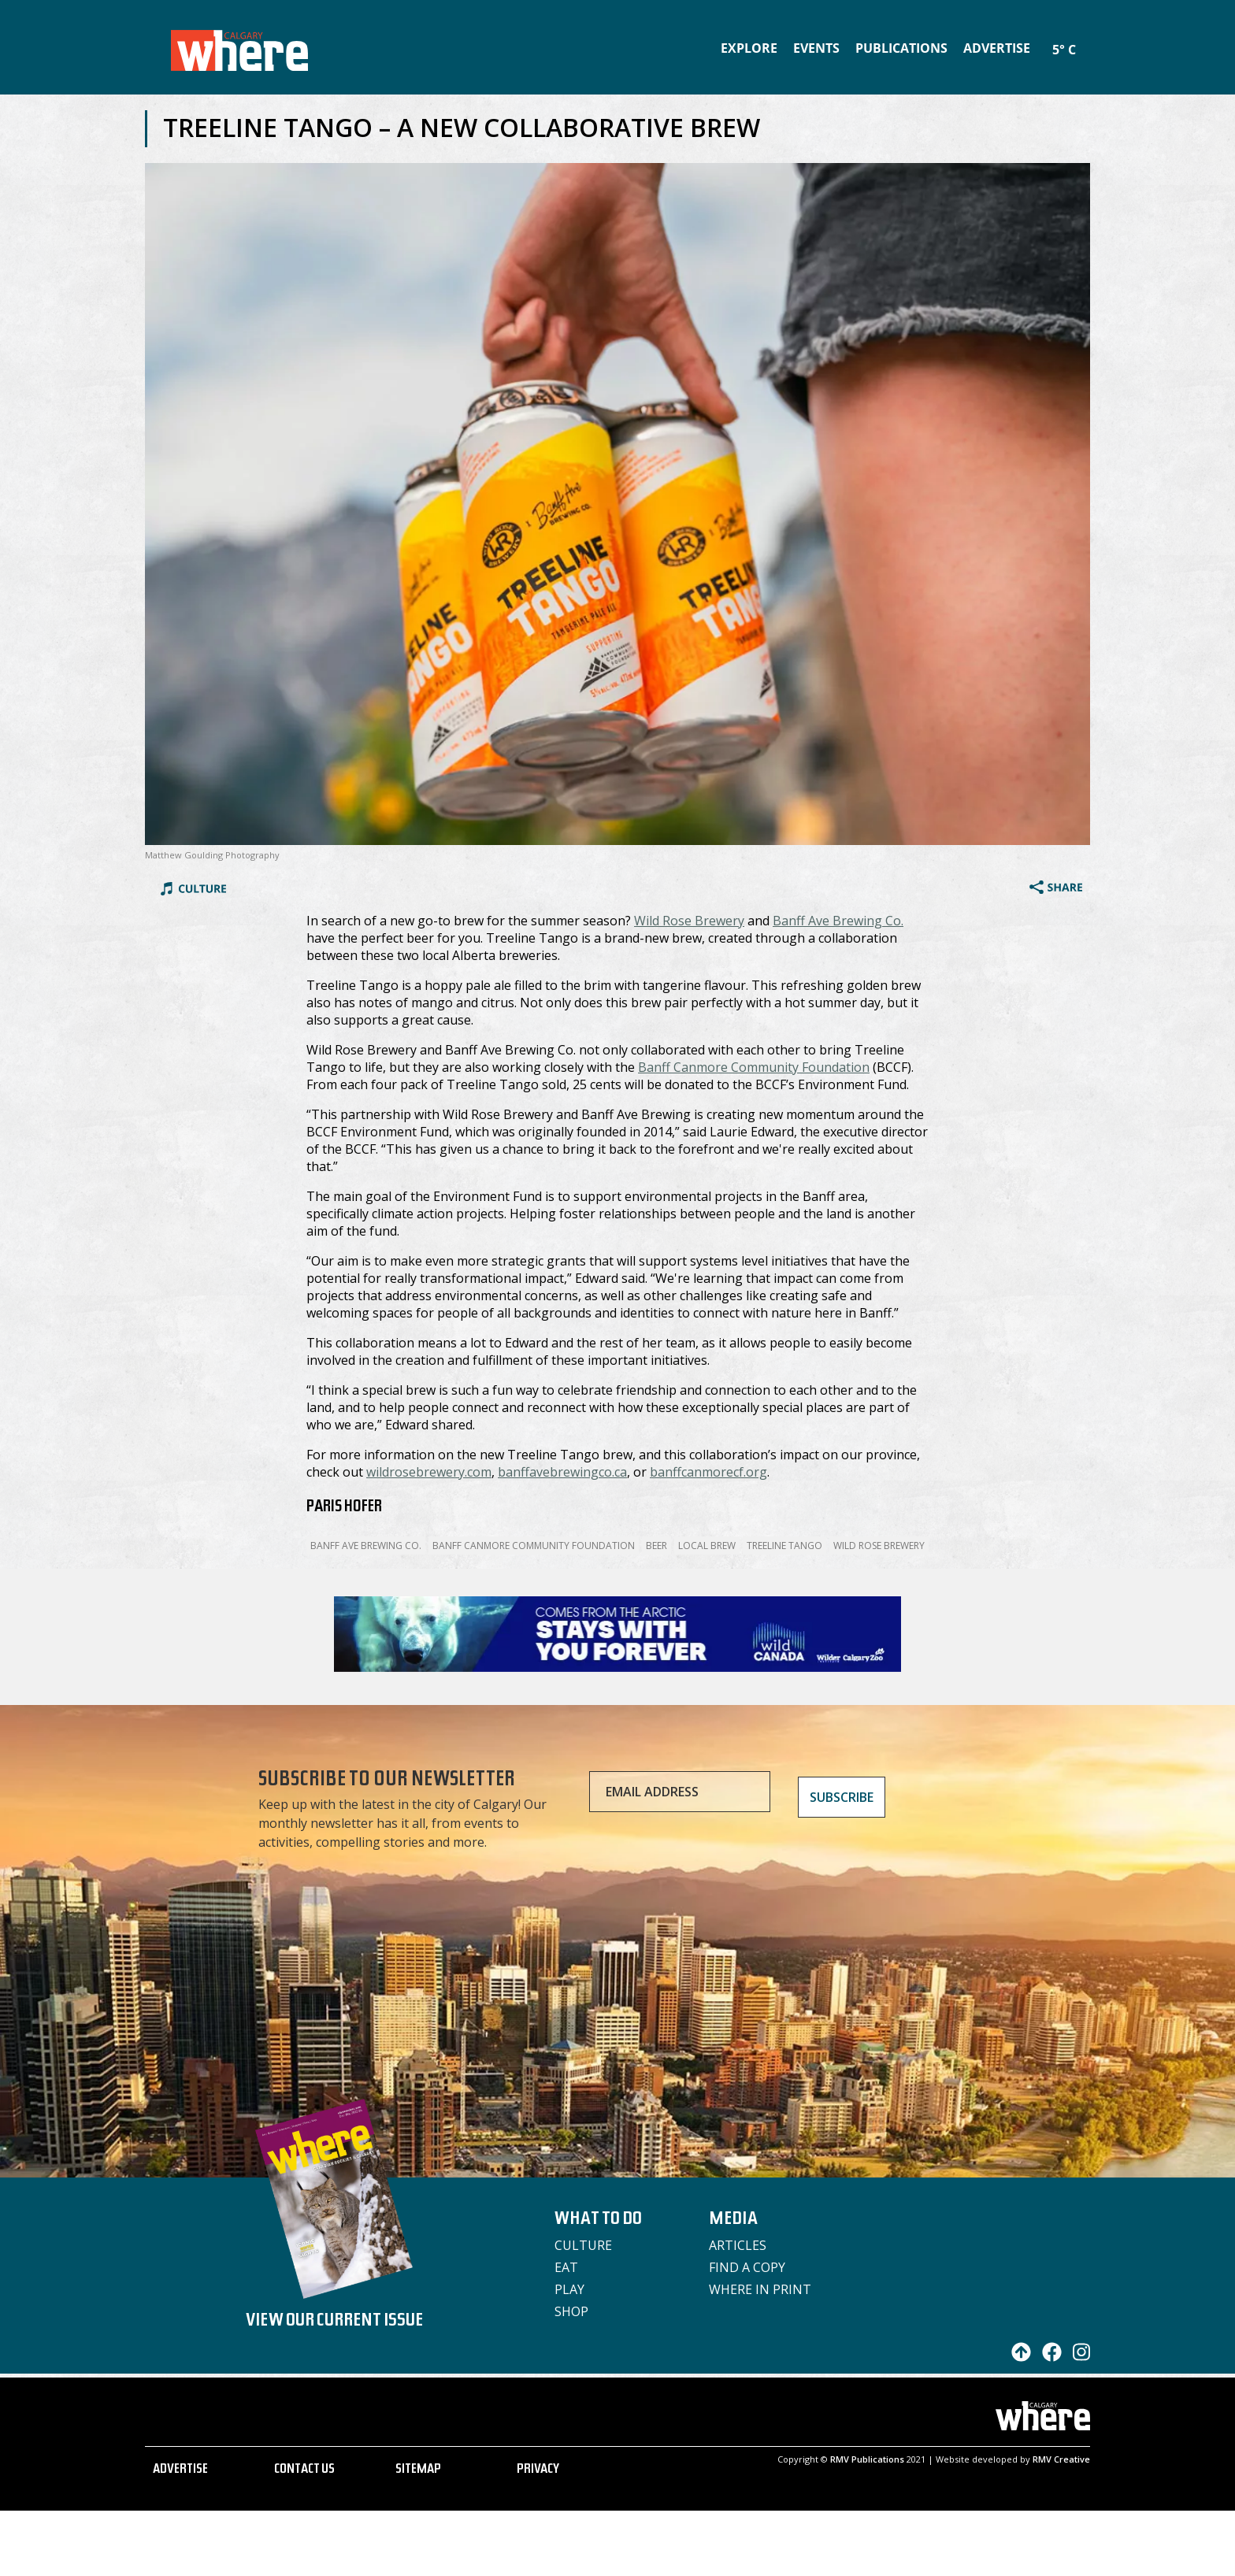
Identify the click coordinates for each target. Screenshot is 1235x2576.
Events (816, 48)
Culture (583, 2245)
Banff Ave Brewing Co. (838, 920)
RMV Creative (1061, 2459)
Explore (749, 48)
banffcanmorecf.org (708, 1472)
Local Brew (707, 1545)
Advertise (996, 48)
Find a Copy (747, 2267)
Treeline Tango (784, 1545)
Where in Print (760, 2289)
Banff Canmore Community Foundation (754, 1067)
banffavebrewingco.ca (562, 1472)
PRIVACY (538, 2470)
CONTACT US (304, 2470)
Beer (656, 1545)
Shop (571, 2311)
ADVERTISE (180, 2470)
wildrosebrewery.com (428, 1472)
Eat (566, 2267)
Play (569, 2289)
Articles (737, 2245)
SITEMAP (418, 2470)
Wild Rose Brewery (689, 920)
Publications (901, 48)
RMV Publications (867, 2459)
